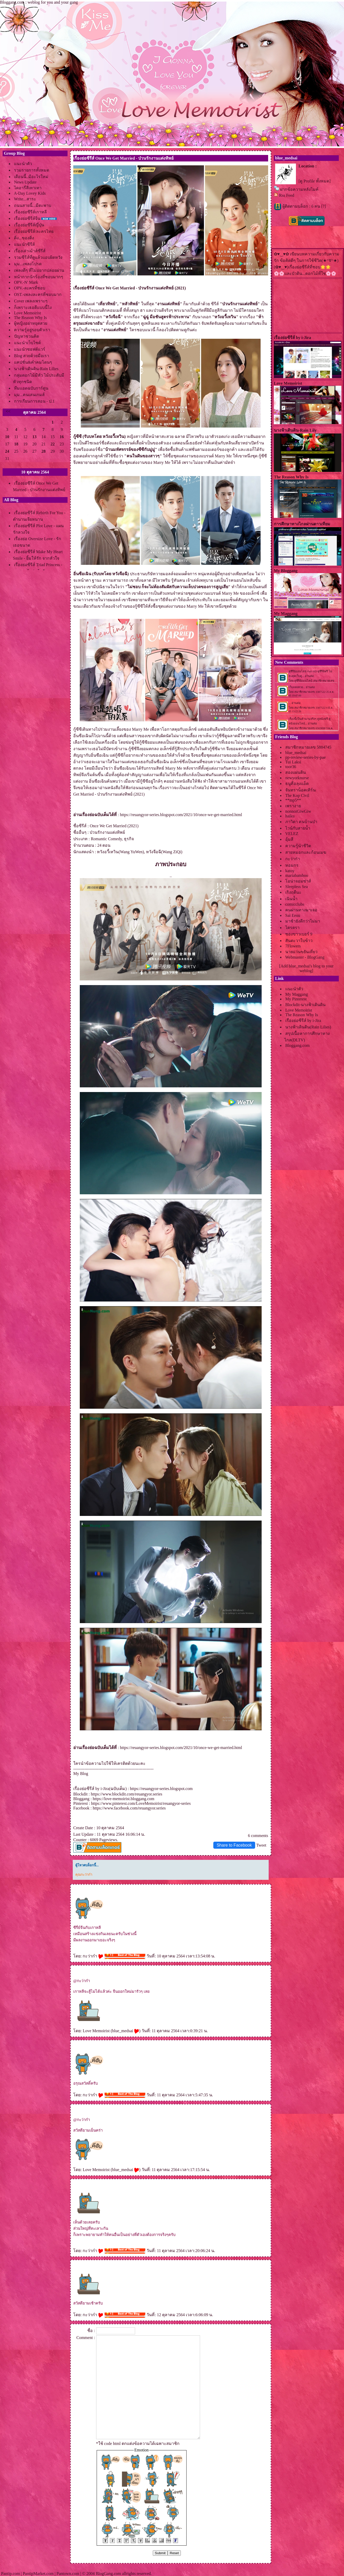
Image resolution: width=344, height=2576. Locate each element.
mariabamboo (296, 875)
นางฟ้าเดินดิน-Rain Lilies (36, 369)
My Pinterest (296, 999)
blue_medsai (125, 2031)
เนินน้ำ (291, 899)
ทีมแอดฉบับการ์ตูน (31, 388)
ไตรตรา (292, 927)
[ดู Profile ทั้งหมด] (314, 181)
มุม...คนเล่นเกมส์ (29, 394)
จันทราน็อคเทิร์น (300, 790)
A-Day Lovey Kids (30, 193)
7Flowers (293, 946)
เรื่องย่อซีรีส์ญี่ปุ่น (29, 225)
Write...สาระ (25, 199)
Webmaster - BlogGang (305, 957)
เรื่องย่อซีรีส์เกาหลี (30, 212)
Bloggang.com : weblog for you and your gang (39, 2)
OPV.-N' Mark (26, 282)
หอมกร (292, 865)
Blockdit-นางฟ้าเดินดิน (305, 1004)
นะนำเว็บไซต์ (27, 343)
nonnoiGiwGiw (298, 811)
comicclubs (294, 904)
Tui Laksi (293, 762)
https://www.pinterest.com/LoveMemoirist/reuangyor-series (140, 1803)
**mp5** (293, 800)
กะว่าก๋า (93, 1956)
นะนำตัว (23, 163)
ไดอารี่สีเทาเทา (28, 188)
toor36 (290, 766)
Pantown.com (67, 2573)
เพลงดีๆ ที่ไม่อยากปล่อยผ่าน (39, 270)
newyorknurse (297, 778)
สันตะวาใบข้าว (299, 940)
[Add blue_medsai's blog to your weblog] (306, 968)
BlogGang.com (108, 2573)
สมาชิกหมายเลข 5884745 (308, 747)
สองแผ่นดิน (295, 772)
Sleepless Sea (296, 886)
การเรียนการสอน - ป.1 (34, 401)
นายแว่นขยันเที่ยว (301, 952)
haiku (290, 816)
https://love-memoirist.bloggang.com (123, 1799)
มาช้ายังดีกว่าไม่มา (302, 921)
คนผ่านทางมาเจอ (301, 910)
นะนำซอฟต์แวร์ (29, 349)
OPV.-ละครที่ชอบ (29, 288)
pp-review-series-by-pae (305, 757)
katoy (290, 871)
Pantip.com (10, 2573)
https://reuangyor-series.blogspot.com (161, 1788)
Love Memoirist (27, 313)
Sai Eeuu (292, 915)
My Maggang (296, 994)
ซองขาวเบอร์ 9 (298, 934)
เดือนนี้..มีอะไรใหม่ (31, 176)
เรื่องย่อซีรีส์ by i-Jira (303, 1020)
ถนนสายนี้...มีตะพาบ (32, 205)
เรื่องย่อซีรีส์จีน (27, 218)
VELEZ (292, 833)
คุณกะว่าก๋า (83, 1874)
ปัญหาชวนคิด (26, 336)
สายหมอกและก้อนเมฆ (305, 852)
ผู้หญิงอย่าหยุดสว (30, 323)
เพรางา (293, 806)
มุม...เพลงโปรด (28, 264)
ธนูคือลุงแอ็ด (297, 783)
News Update (25, 182)
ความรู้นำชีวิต (298, 846)
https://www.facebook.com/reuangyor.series (129, 1808)
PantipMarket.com (38, 2573)
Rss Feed (286, 195)
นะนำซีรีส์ (24, 244)
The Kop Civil (297, 795)
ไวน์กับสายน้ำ (297, 828)
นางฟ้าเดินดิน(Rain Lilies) (308, 1027)
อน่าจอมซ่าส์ (298, 881)
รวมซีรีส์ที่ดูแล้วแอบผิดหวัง (38, 257)
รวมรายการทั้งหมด (31, 170)
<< (8, 411)
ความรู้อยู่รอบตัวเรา (32, 330)
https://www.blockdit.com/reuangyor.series (126, 1794)
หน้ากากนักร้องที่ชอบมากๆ (38, 277)
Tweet (261, 1845)
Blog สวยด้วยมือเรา (31, 356)
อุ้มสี (289, 839)
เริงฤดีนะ (293, 892)
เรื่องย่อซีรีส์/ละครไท (34, 231)
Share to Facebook (234, 1845)
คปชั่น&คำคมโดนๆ (33, 362)
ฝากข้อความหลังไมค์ (299, 189)
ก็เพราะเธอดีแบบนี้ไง (33, 307)
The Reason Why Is (30, 317)
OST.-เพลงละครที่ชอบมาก (38, 294)
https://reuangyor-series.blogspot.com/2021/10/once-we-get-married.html (181, 814)
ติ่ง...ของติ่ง (24, 238)
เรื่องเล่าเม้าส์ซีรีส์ (29, 251)
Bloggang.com (297, 1045)
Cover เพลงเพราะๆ (31, 301)
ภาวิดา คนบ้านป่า (301, 821)
